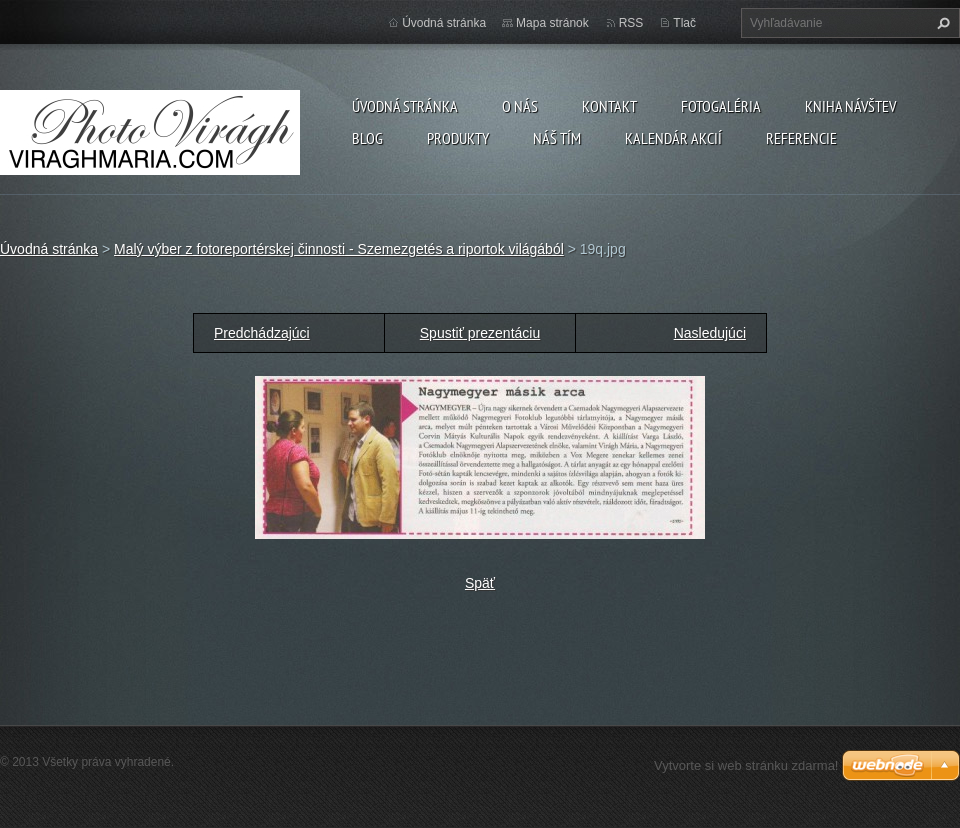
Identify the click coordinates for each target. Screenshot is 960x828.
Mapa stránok (552, 23)
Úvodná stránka (405, 106)
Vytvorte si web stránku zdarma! (746, 765)
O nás (520, 106)
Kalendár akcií (673, 138)
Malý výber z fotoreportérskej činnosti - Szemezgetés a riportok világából (339, 249)
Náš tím (557, 138)
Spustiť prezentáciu (480, 333)
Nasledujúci (710, 333)
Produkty (458, 138)
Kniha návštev (850, 106)
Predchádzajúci (262, 333)
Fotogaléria (721, 106)
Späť (480, 583)
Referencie (801, 138)
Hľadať (941, 23)
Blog (367, 138)
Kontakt (609, 106)
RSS (631, 23)
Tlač (684, 23)
